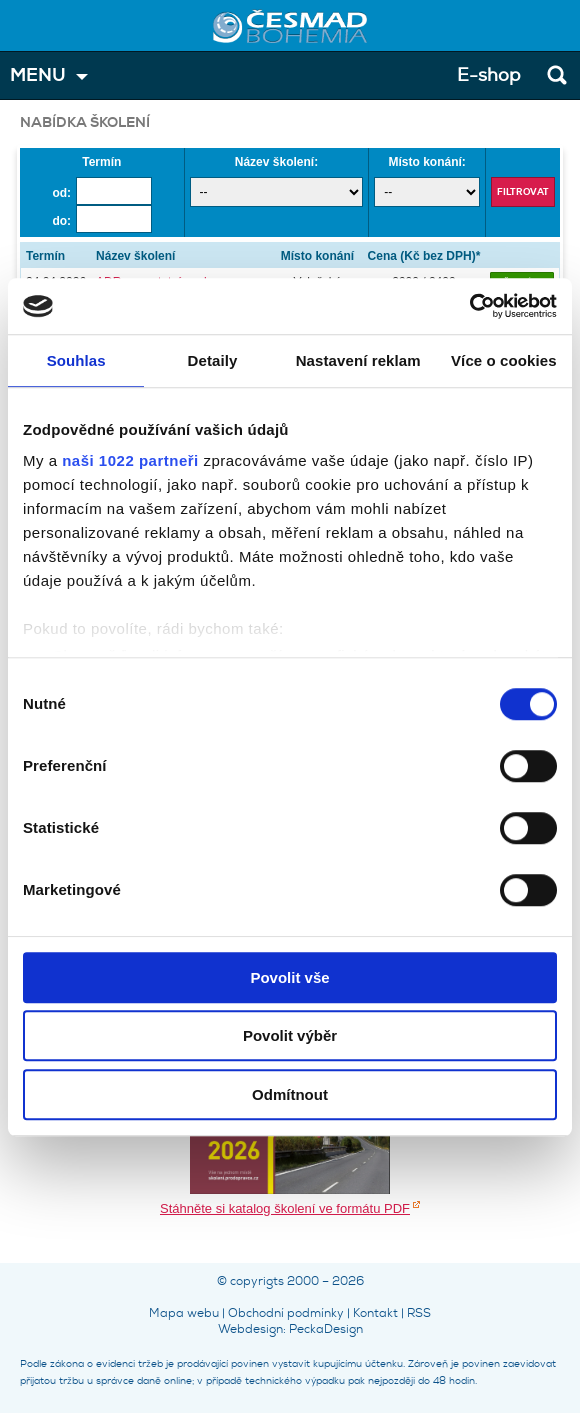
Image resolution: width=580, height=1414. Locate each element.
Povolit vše (289, 977)
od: (61, 193)
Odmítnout (290, 1094)
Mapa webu (184, 1313)
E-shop (488, 75)
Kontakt (375, 1313)
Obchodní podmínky (286, 1313)
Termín (101, 162)
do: (61, 221)
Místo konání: (426, 162)
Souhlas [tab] (76, 360)
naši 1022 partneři (130, 460)
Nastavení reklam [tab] (358, 360)
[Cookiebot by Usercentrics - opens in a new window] (469, 306)
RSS (419, 1313)
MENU (38, 75)
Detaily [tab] (213, 360)
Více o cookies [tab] (504, 360)
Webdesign (250, 1329)
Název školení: (276, 162)
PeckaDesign (326, 1329)
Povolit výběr (290, 1035)
